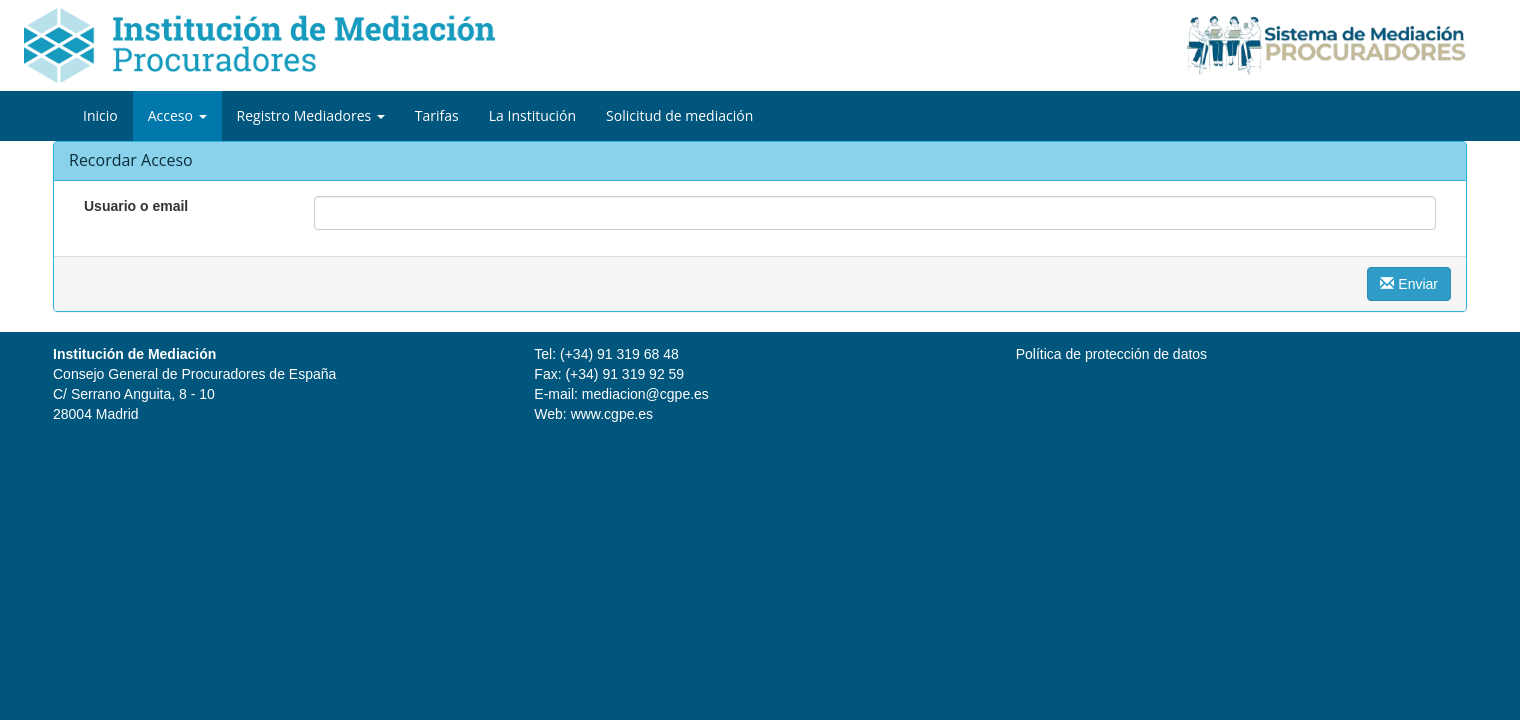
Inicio (100, 115)
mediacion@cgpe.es (645, 394)
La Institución (532, 115)
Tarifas (437, 115)
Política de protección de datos (1111, 354)
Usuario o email (136, 206)
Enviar (1409, 284)
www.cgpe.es (612, 414)
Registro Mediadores (311, 115)
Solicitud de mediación (679, 115)
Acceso (177, 115)
